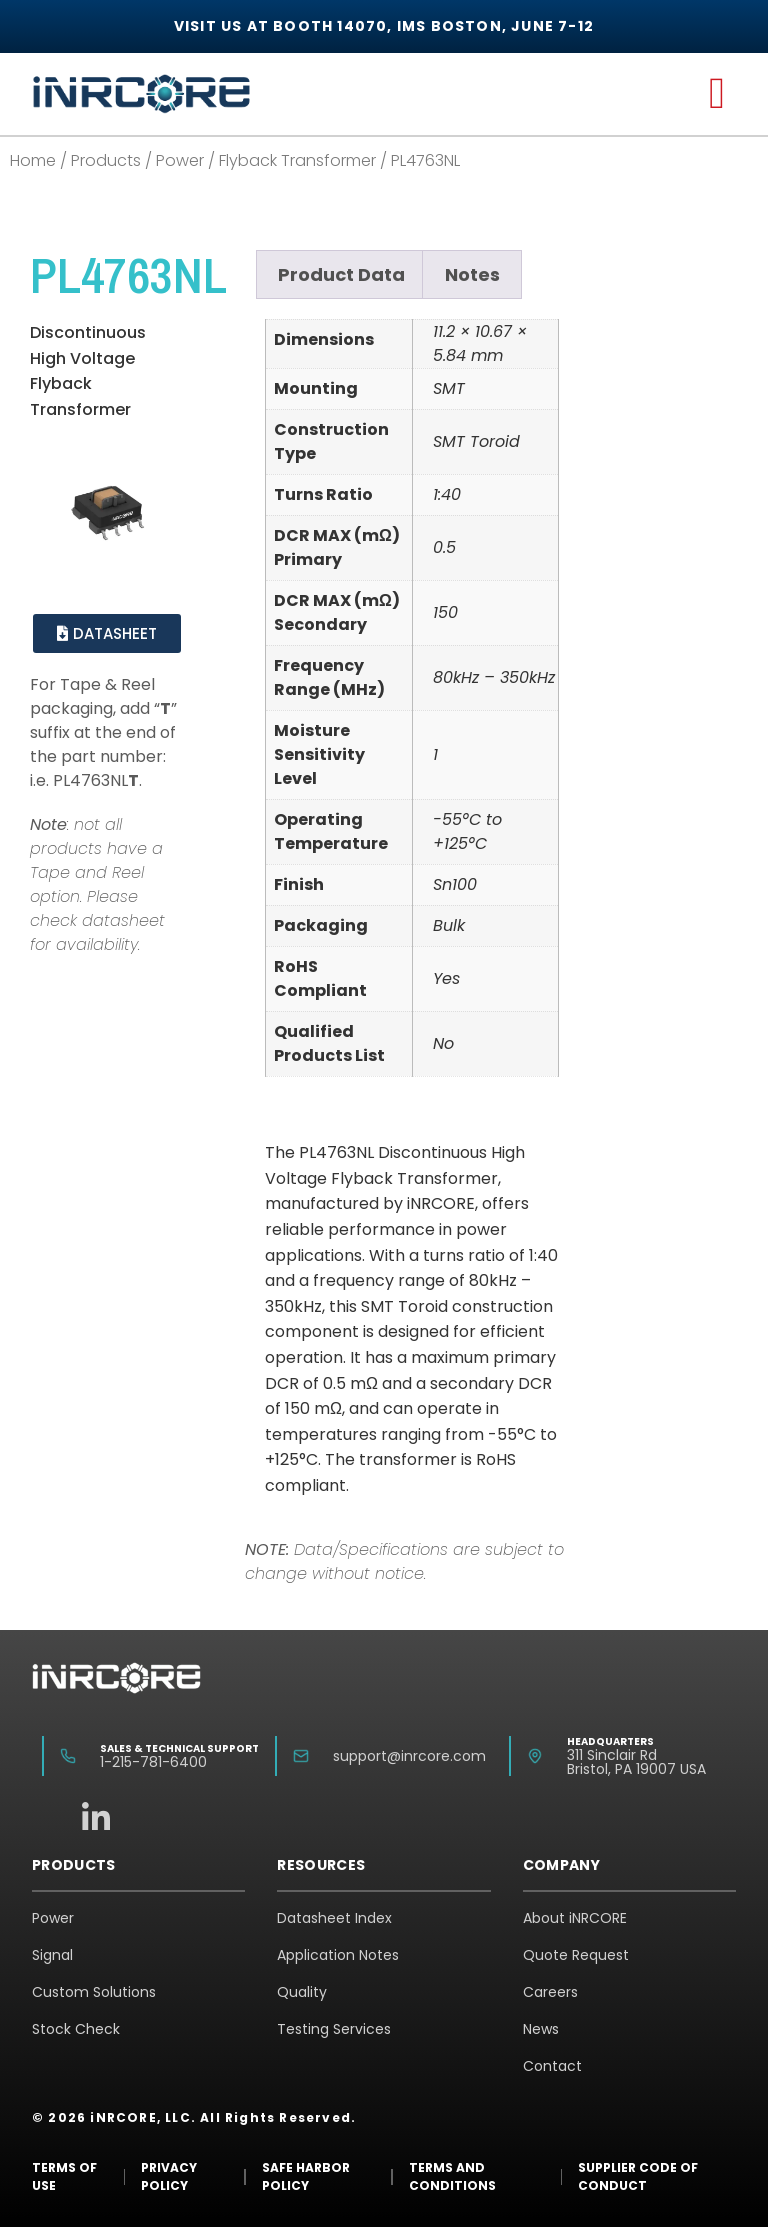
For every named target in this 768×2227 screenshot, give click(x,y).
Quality (302, 1992)
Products (106, 160)
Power (180, 160)
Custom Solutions (94, 1992)
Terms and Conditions (452, 2176)
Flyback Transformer (297, 160)
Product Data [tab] (341, 274)
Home (33, 160)
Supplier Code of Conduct (638, 2176)
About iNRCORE (575, 1918)
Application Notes (338, 1955)
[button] (717, 94)
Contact (552, 2066)
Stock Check (76, 2029)
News (541, 2029)
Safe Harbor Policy (306, 2176)
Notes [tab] (472, 274)
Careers (550, 1992)
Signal (52, 1955)
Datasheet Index (334, 1918)
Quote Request (576, 1955)
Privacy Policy (169, 2176)
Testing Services (334, 2029)
